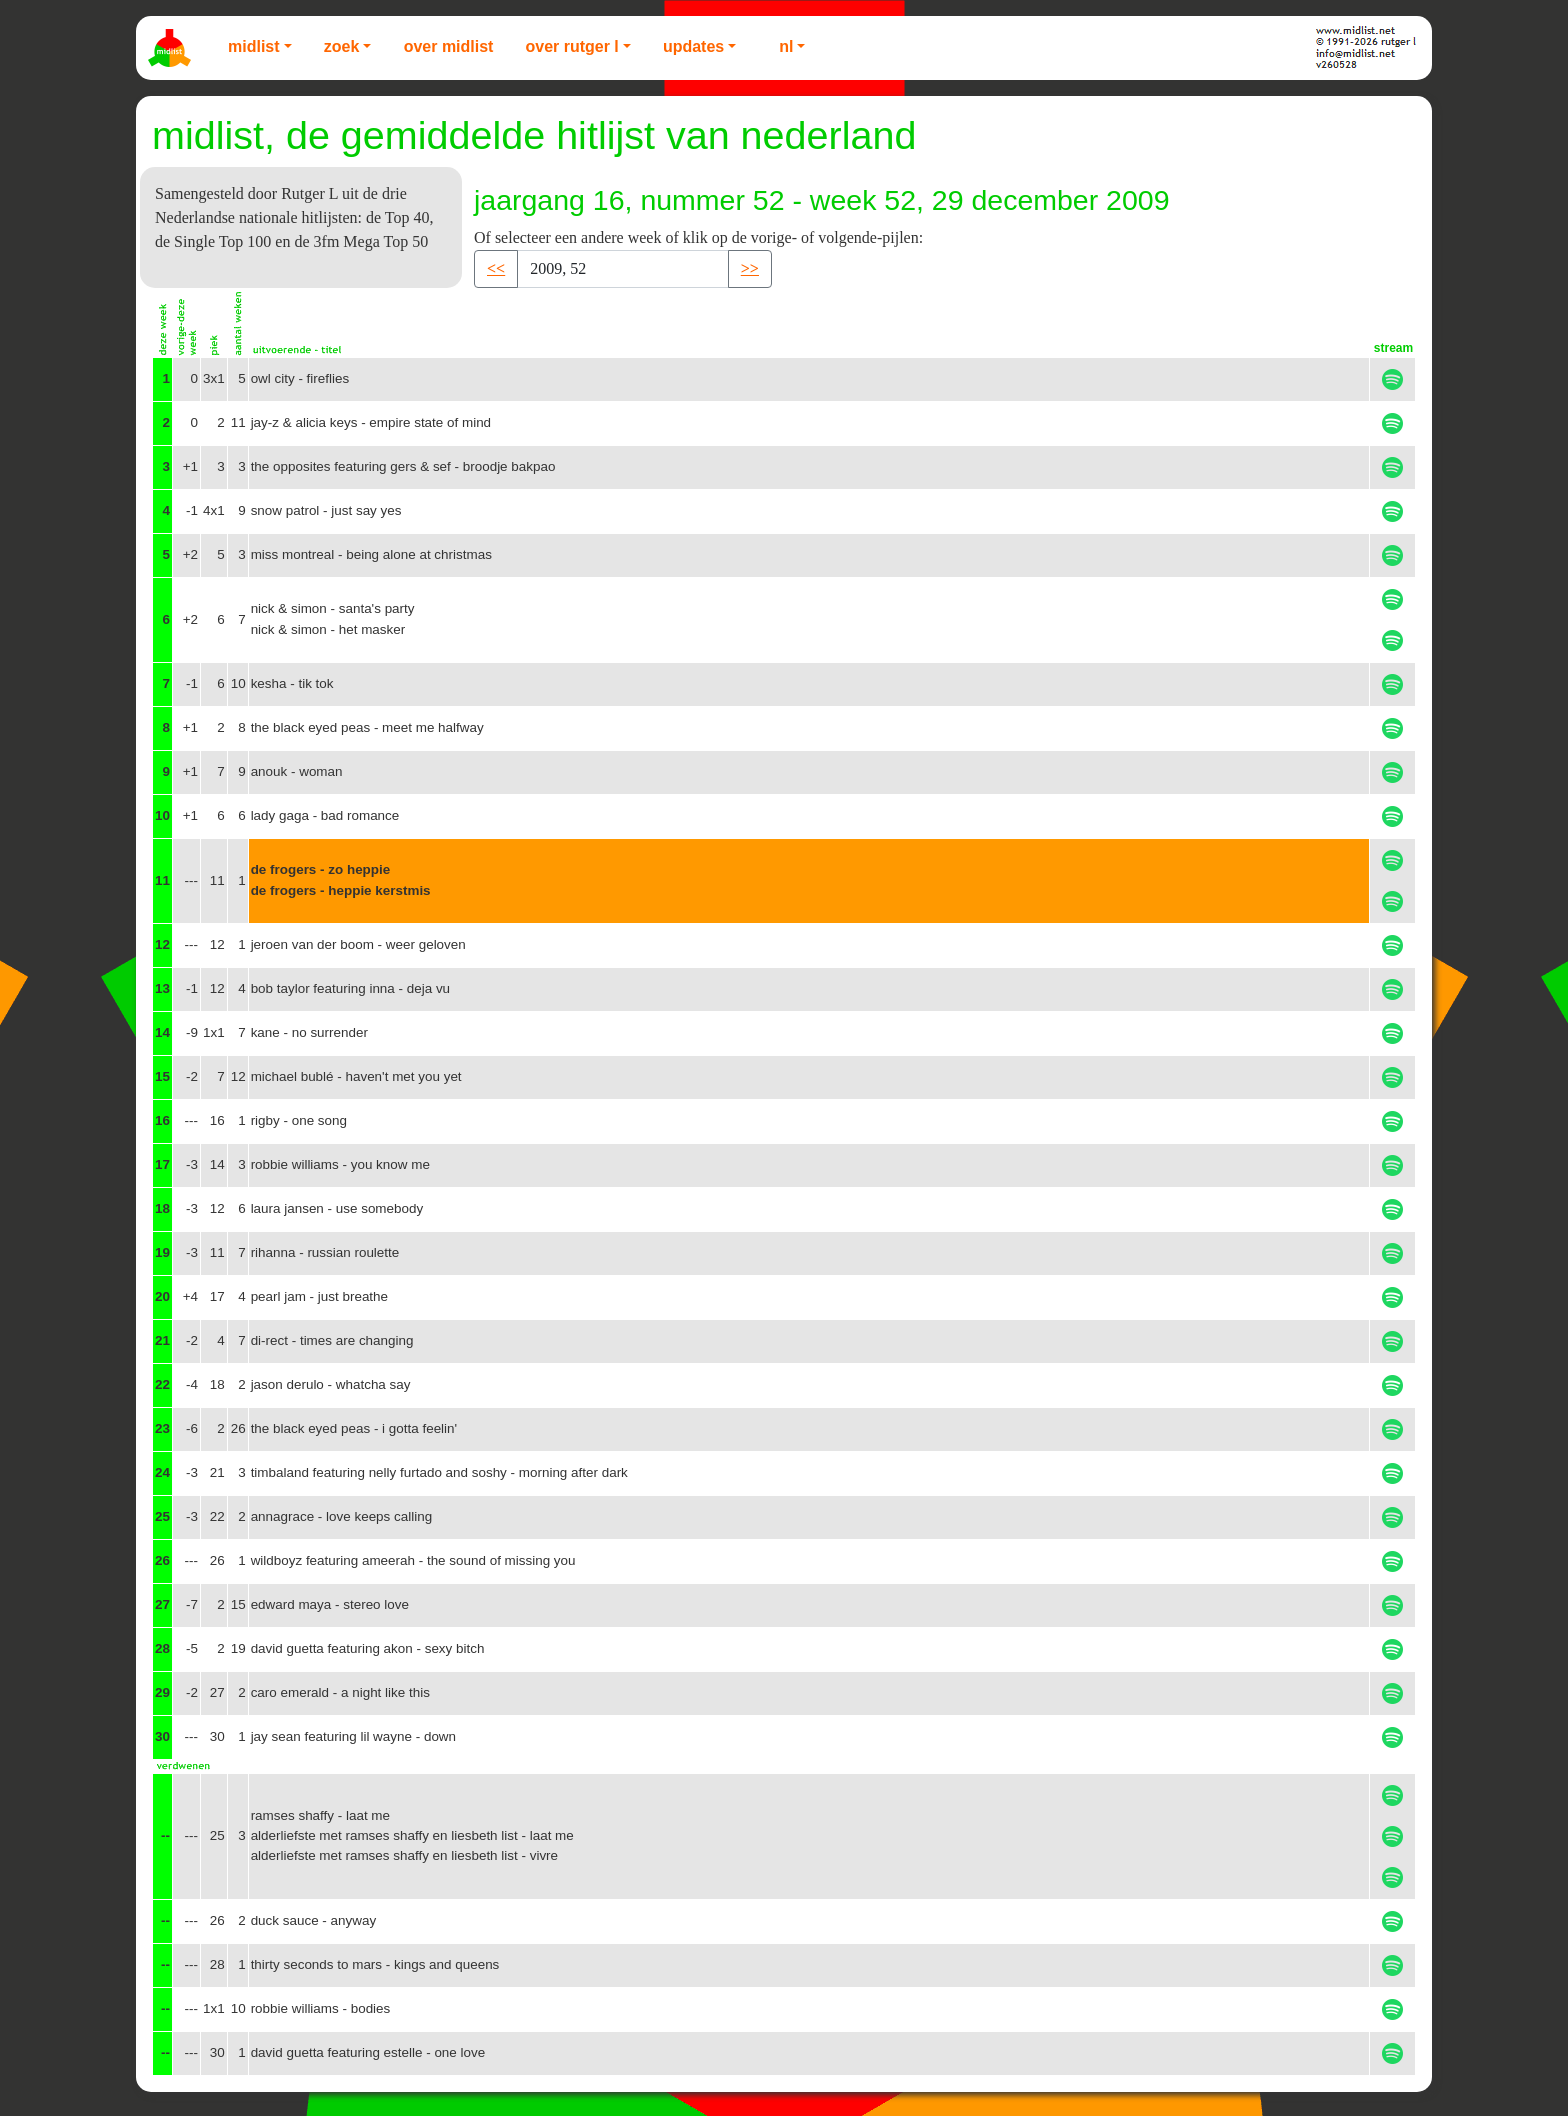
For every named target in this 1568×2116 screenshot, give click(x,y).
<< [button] (496, 268)
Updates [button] (693, 46)
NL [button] (786, 46)
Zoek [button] (342, 46)
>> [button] (750, 268)
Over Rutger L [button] (571, 46)
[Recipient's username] (623, 269)
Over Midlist (449, 46)
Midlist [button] (254, 46)
